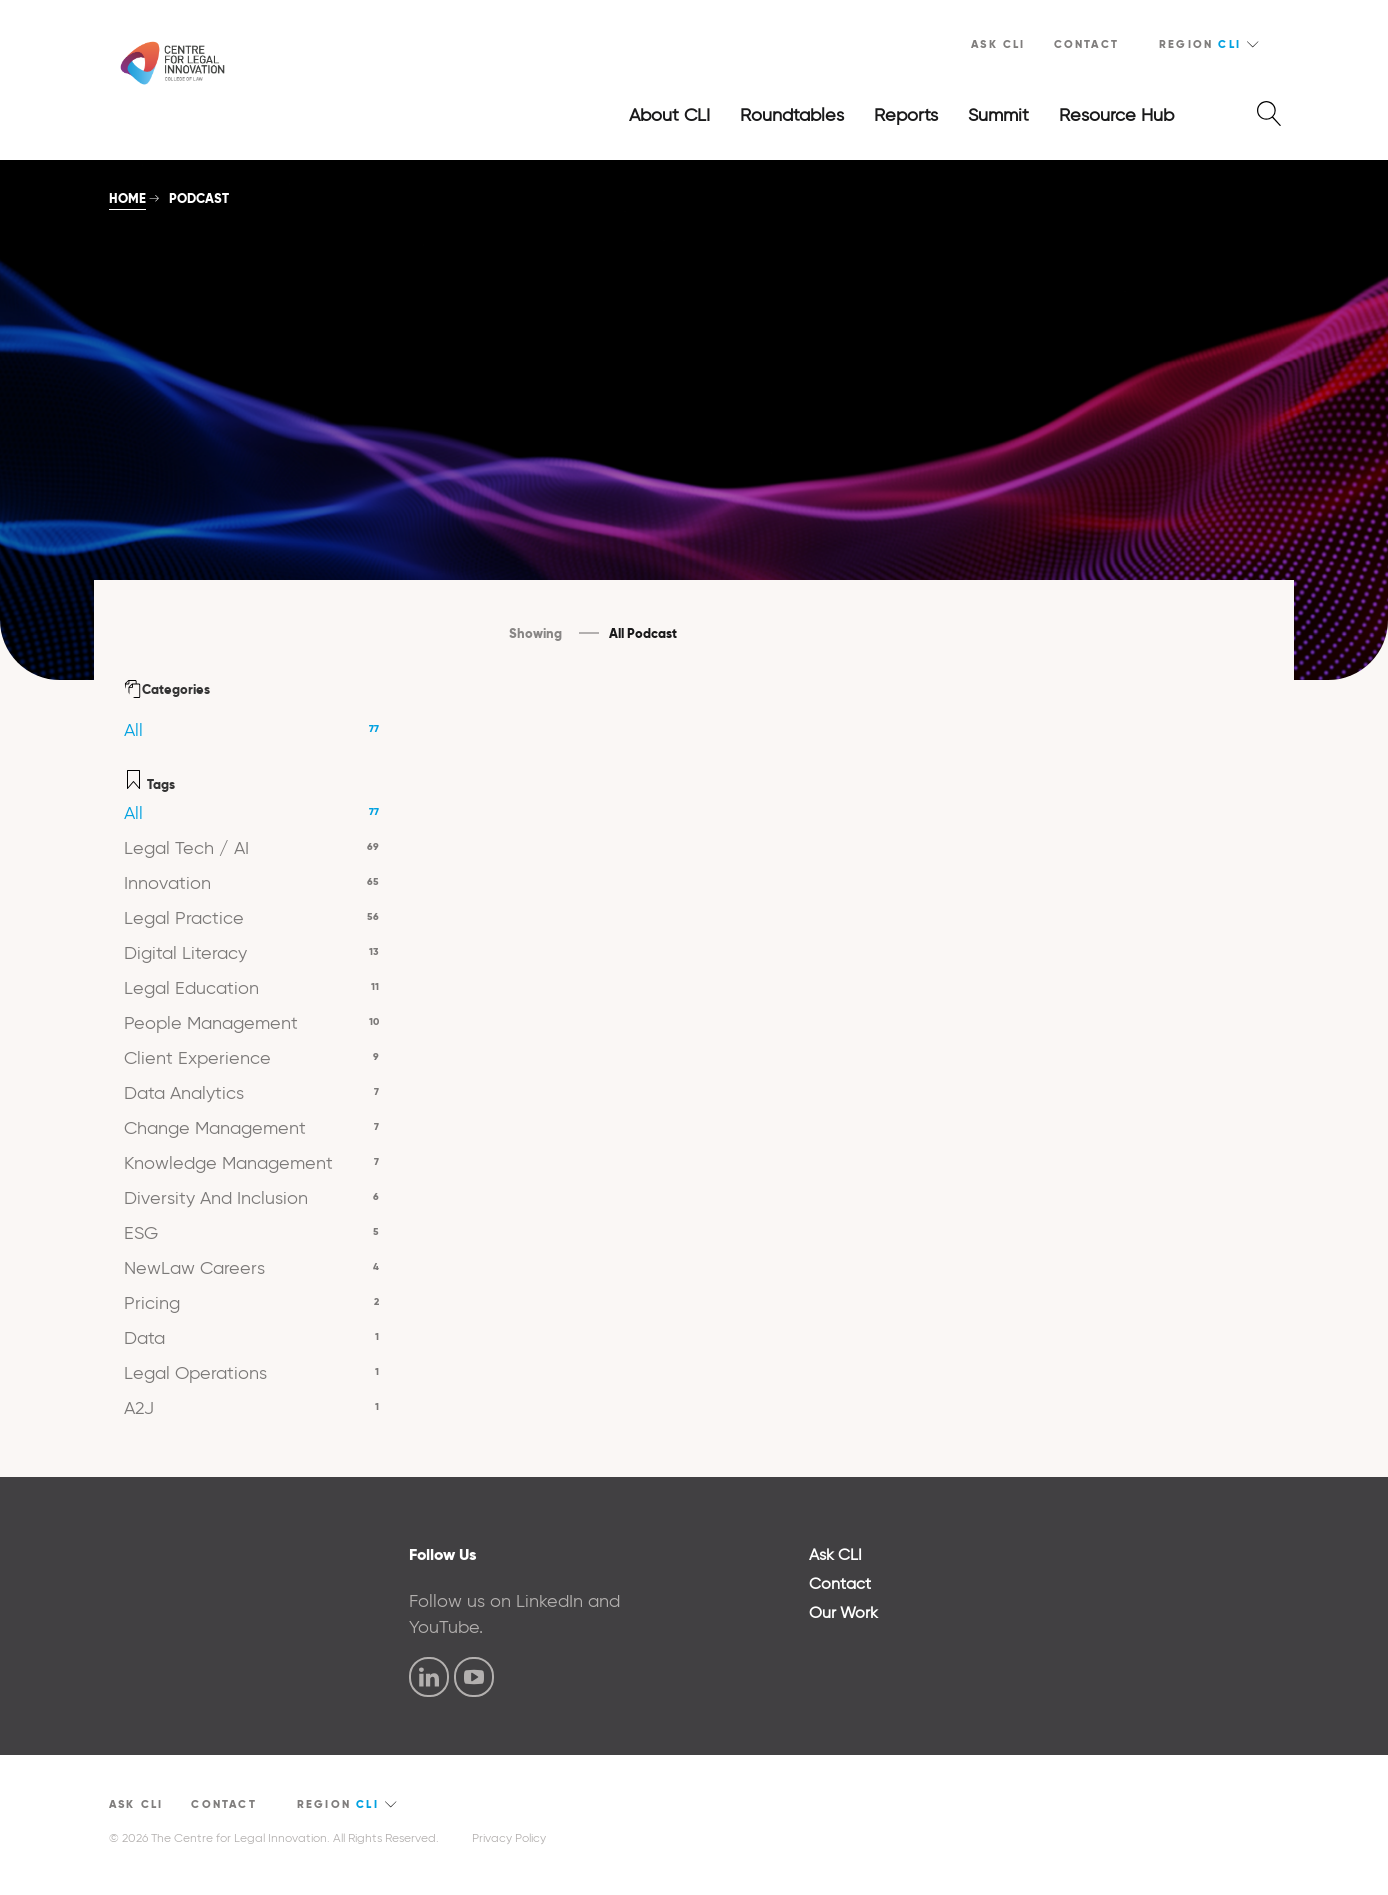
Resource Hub (1116, 115)
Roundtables (792, 115)
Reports (906, 115)
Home (127, 198)
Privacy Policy (509, 1837)
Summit (998, 115)
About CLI (669, 115)
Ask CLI (998, 44)
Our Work (843, 1612)
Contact (1086, 44)
